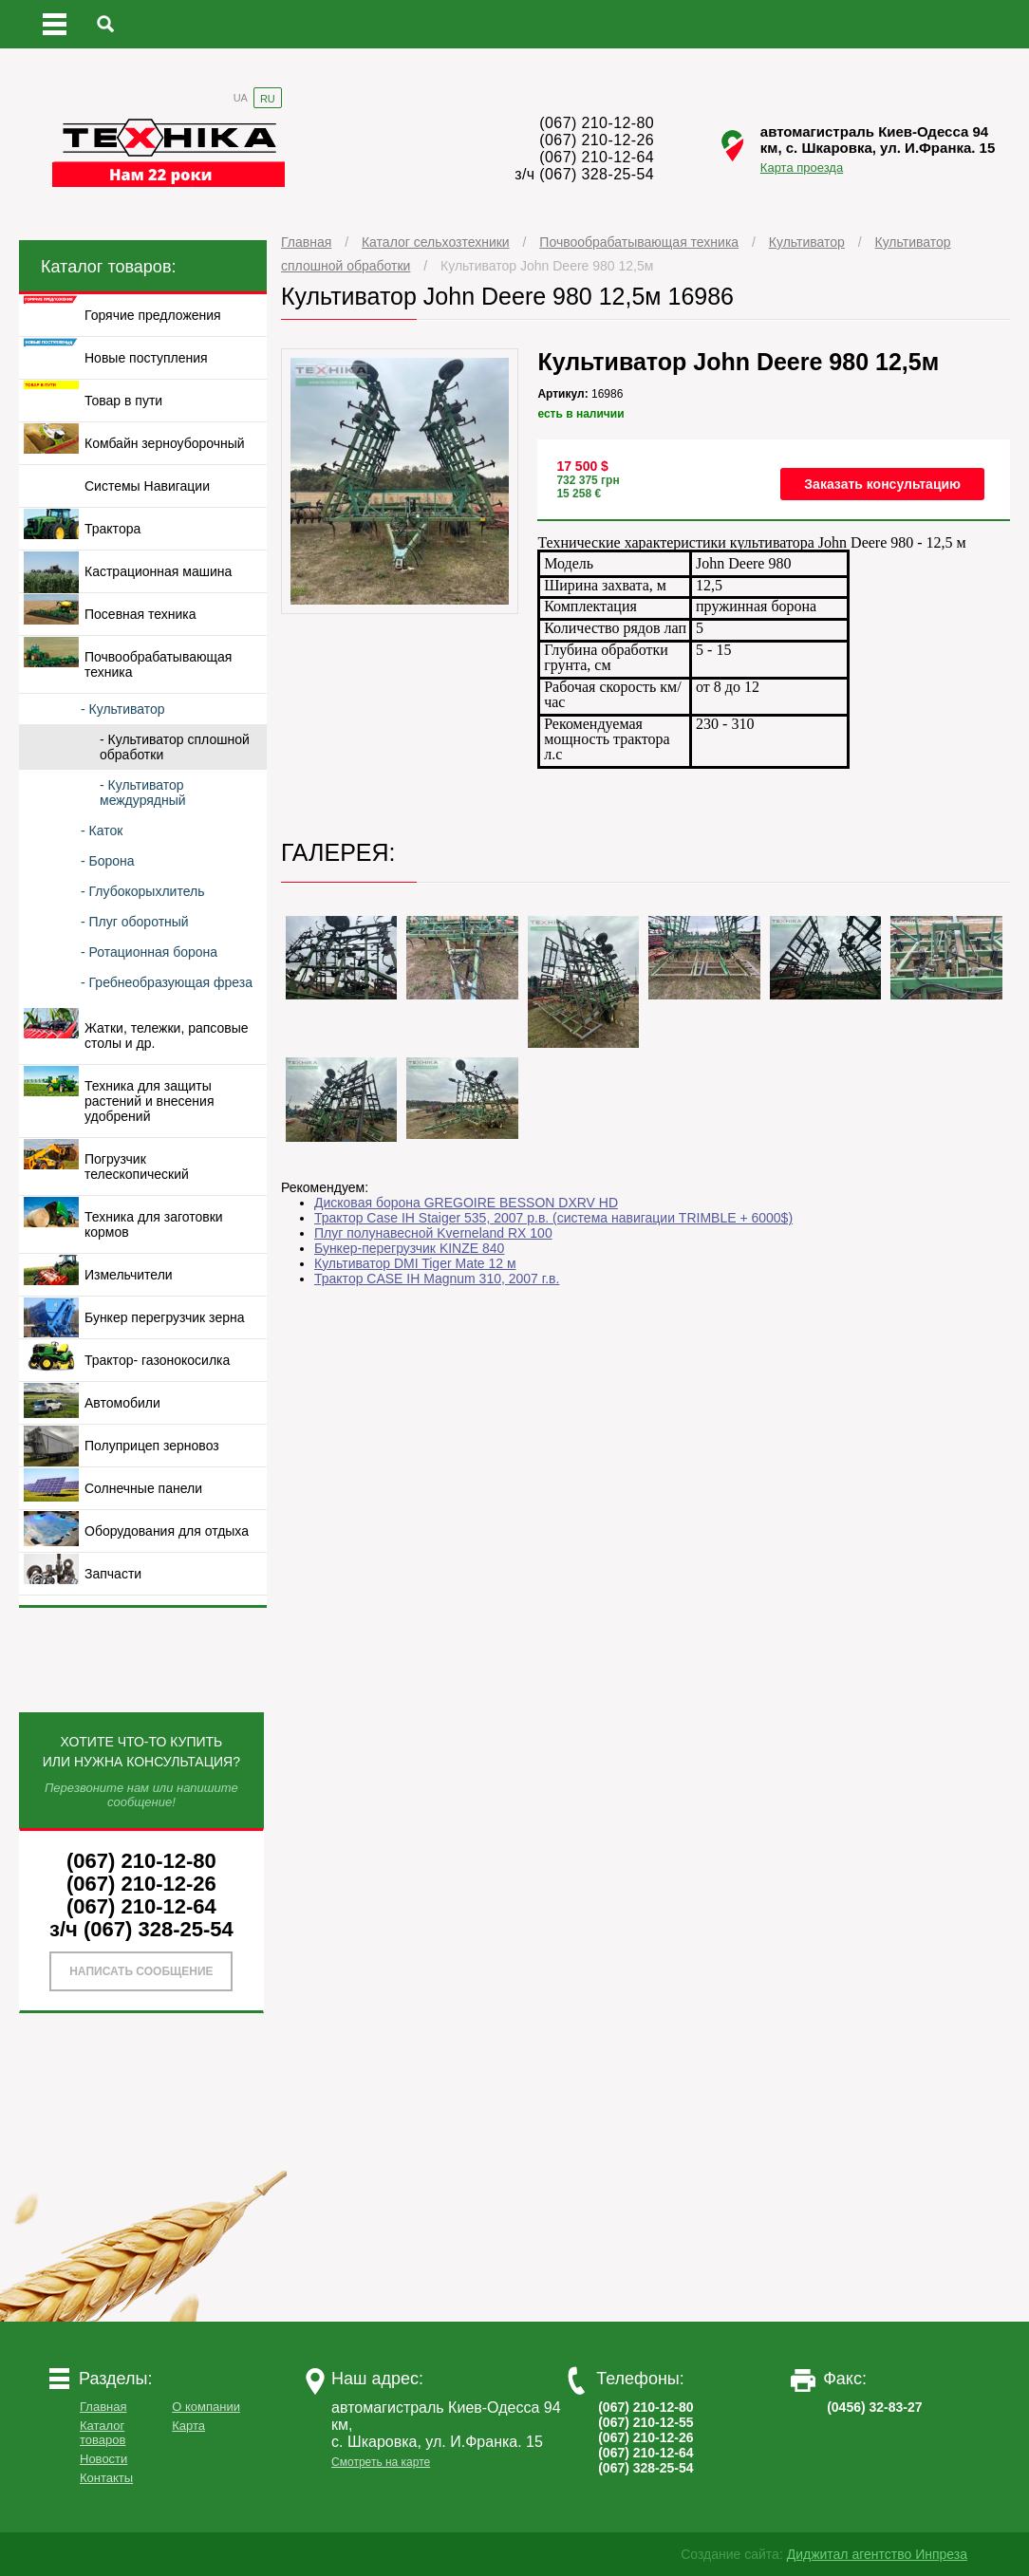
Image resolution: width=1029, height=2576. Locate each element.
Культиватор (807, 242)
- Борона (108, 860)
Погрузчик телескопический (136, 1166)
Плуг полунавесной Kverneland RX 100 (433, 1233)
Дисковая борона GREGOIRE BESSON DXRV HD (466, 1202)
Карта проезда (801, 167)
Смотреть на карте (380, 2462)
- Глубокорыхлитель (142, 891)
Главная (306, 242)
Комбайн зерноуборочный (164, 443)
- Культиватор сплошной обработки (175, 747)
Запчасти (112, 1573)
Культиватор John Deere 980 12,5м (546, 265)
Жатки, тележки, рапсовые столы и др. (166, 1035)
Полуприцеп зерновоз (151, 1445)
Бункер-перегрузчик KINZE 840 (409, 1248)
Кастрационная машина (158, 571)
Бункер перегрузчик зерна (164, 1317)
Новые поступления (146, 357)
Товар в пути (123, 400)
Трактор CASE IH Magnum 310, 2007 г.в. (436, 1278)
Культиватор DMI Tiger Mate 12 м (415, 1263)
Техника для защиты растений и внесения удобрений (149, 1101)
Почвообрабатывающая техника (639, 242)
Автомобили (122, 1402)
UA (241, 97)
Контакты (106, 2478)
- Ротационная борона (149, 952)
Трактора (112, 528)
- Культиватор (123, 709)
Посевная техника (140, 614)
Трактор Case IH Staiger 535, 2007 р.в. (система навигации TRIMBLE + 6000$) (553, 1217)
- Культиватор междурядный (143, 792)
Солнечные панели (143, 1488)
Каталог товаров (102, 2432)
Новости (103, 2459)
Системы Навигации (147, 486)
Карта (188, 2425)
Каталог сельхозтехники (436, 242)
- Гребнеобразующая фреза (167, 982)
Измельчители (128, 1274)
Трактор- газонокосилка (157, 1360)
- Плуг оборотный (135, 921)
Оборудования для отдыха (166, 1531)
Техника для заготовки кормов (153, 1224)
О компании (206, 2406)
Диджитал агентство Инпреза (877, 2554)
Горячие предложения (152, 315)
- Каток (101, 830)
